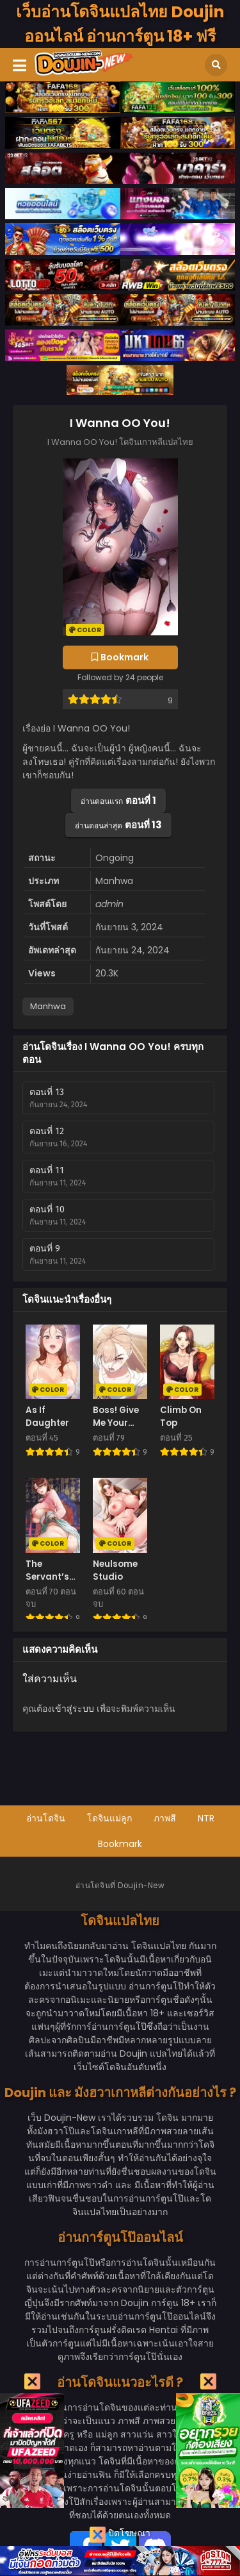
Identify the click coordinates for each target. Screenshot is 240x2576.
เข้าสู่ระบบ (73, 1708)
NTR (206, 1818)
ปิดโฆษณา (120, 2535)
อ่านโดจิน (45, 1818)
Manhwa (48, 1006)
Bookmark (120, 1843)
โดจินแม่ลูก (109, 1818)
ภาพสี (165, 1818)
